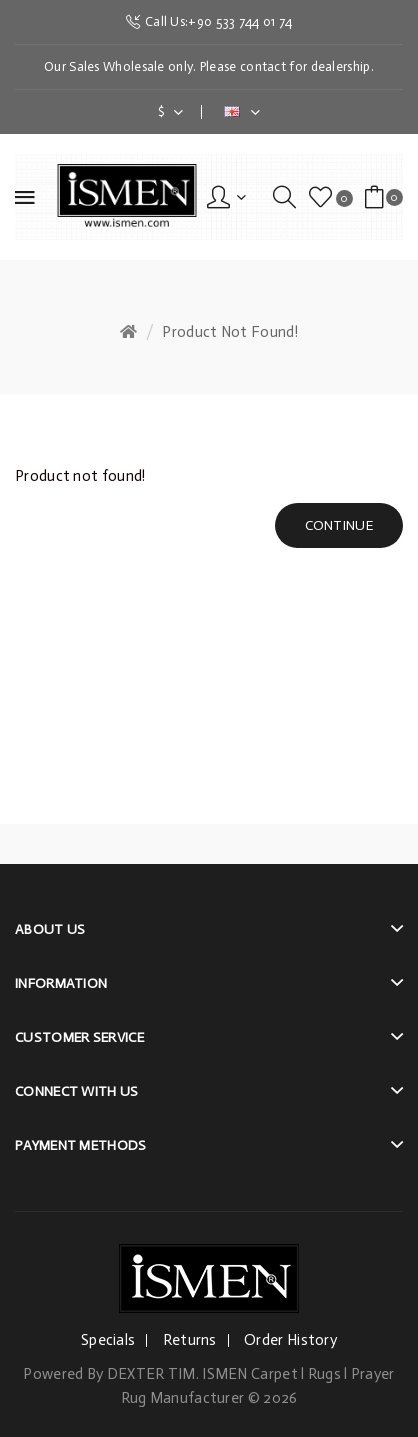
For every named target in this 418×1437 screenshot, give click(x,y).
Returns (190, 1340)
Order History (290, 1340)
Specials (108, 1340)
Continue (339, 525)
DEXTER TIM (151, 1374)
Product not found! (229, 332)
